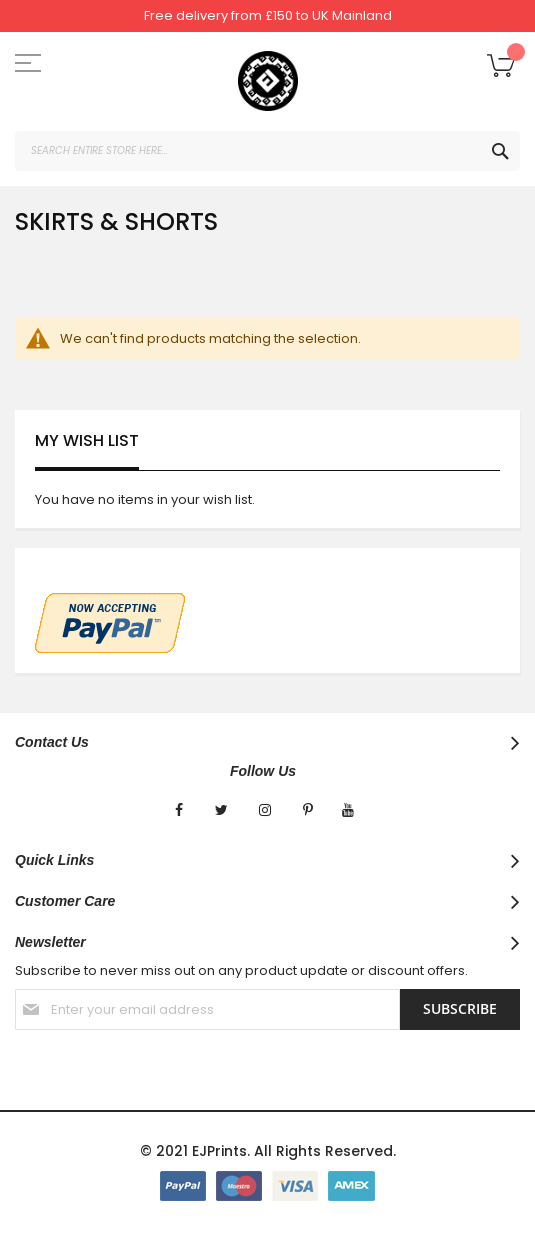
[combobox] (267, 151)
